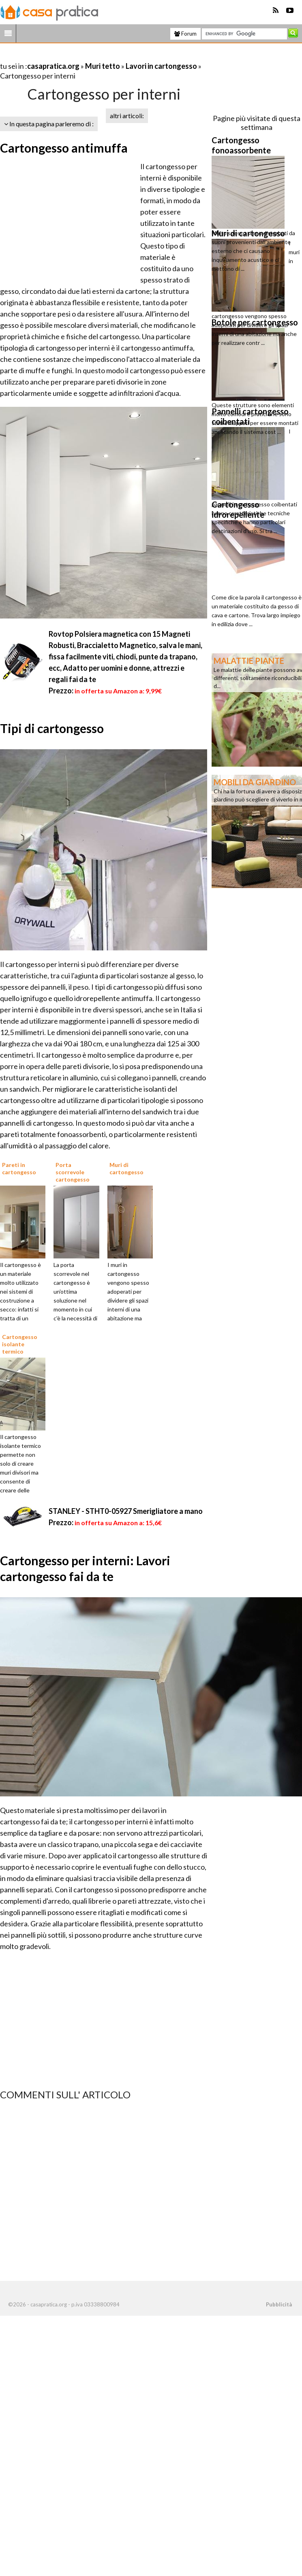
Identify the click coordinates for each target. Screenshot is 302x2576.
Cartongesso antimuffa (64, 147)
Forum (185, 33)
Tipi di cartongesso (52, 728)
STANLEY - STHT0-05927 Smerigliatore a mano (126, 1511)
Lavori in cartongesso (161, 66)
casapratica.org (53, 66)
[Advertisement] (95, 56)
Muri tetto (102, 66)
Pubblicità (279, 2304)
